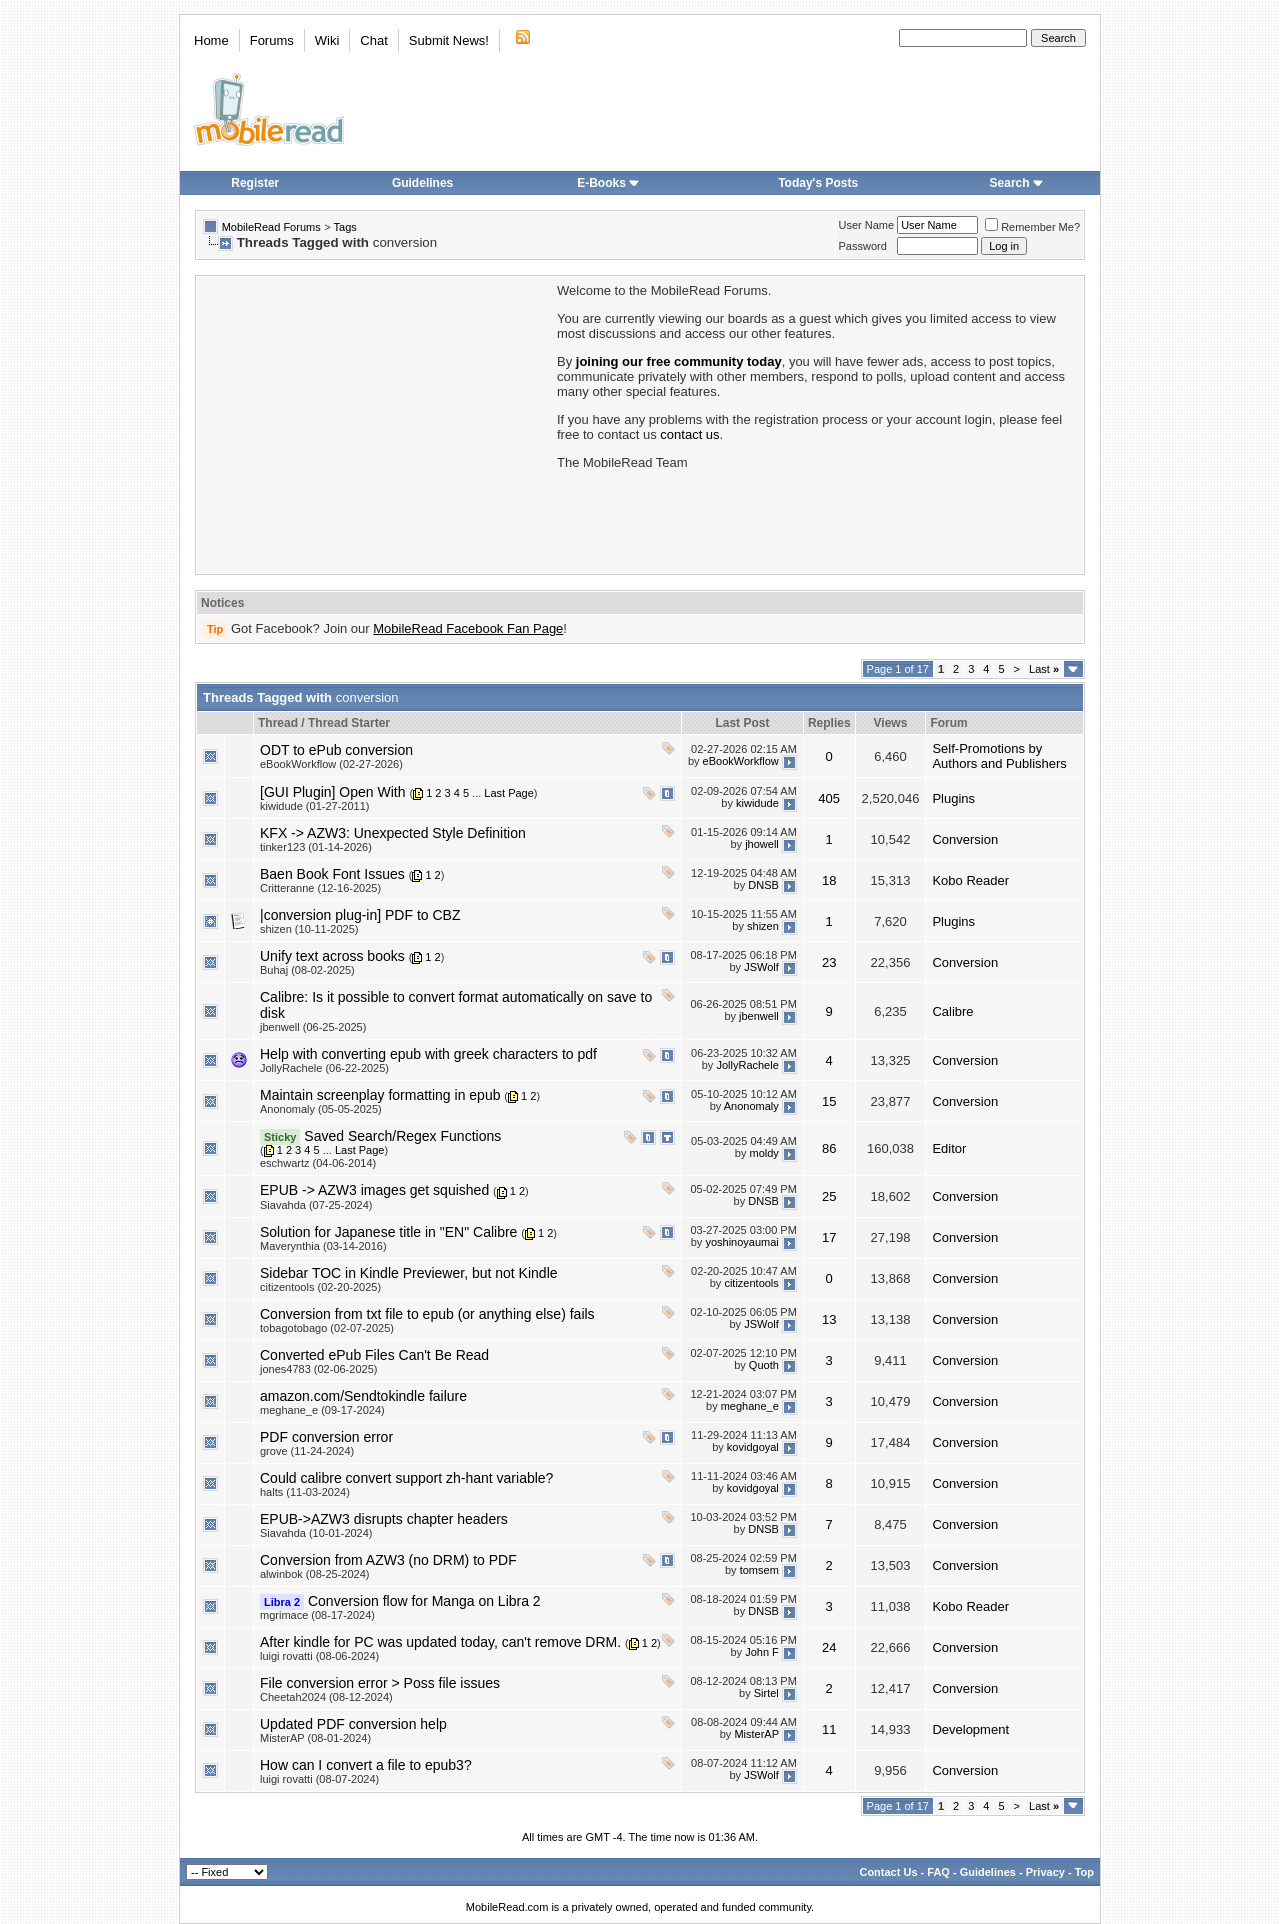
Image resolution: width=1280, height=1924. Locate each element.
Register (255, 183)
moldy (763, 1154)
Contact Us (888, 1872)
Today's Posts (818, 183)
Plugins (953, 798)
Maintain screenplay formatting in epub (380, 1095)
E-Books (608, 183)
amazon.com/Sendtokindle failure (363, 1396)
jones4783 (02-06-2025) (318, 1369)
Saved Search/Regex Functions (402, 1136)
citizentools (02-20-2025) (320, 1287)
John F (762, 1653)
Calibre (952, 1011)
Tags (345, 227)
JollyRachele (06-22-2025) (324, 1068)
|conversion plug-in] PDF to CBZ (360, 915)
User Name (867, 225)
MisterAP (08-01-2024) (315, 1738)
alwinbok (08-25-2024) (314, 1574)
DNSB (763, 885)
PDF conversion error (326, 1437)
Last (1044, 669)
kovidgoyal (753, 1448)
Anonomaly (751, 1106)
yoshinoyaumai (741, 1243)
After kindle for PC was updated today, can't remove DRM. (440, 1642)
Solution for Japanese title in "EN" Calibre (388, 1232)
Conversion (965, 839)
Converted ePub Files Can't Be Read (374, 1355)
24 (829, 1647)
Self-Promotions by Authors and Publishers (999, 756)
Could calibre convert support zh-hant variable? (406, 1478)
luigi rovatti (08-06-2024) (319, 1656)
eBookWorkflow (741, 761)
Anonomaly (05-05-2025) (321, 1109)
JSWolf (761, 967)
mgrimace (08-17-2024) (317, 1615)
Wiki (327, 40)
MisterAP (756, 1735)
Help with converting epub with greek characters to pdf (428, 1054)
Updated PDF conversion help (353, 1724)
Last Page (509, 793)
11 (829, 1729)
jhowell (762, 844)
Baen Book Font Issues (332, 874)
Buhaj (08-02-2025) (307, 970)
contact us (689, 434)
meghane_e (750, 1407)
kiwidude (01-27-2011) (314, 806)
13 (829, 1319)
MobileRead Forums (271, 227)
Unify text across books (332, 956)
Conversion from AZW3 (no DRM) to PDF (388, 1560)
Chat (373, 40)
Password (863, 246)
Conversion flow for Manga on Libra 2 (424, 1601)
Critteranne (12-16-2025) (320, 888)
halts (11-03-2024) (305, 1492)
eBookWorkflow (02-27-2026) (331, 764)
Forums (272, 40)
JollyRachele (747, 1065)
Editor (949, 1148)
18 (829, 880)
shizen (763, 926)
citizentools (751, 1284)
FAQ (938, 1872)
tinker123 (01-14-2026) (316, 847)
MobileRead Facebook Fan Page (468, 628)
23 (829, 962)
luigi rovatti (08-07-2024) (319, 1779)
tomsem (759, 1571)
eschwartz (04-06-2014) (318, 1163)
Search (1017, 183)
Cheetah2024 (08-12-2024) (326, 1697)
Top (1084, 1872)
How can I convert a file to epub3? (366, 1765)
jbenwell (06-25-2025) (313, 1027)
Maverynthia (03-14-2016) (323, 1246)
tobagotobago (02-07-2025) (327, 1328)
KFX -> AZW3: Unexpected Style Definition (393, 833)
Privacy (1045, 1872)
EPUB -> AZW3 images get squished (374, 1190)
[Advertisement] (375, 423)
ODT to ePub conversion (336, 750)
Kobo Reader (970, 880)
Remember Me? (1032, 227)
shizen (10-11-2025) (309, 929)
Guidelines (422, 183)
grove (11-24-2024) (307, 1451)
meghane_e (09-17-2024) (322, 1410)
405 (829, 798)
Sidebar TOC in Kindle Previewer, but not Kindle (409, 1273)
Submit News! (449, 40)
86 (829, 1148)
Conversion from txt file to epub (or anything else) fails (427, 1314)
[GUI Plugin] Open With (333, 792)
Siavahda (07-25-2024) (316, 1205)
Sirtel (766, 1694)
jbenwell (759, 1016)
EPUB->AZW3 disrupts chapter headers (384, 1519)
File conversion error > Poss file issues (380, 1683)
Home (211, 40)
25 (829, 1196)
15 (829, 1101)
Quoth (764, 1366)
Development (970, 1729)
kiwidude (757, 803)
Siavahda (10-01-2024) (316, 1533)
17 (829, 1237)
